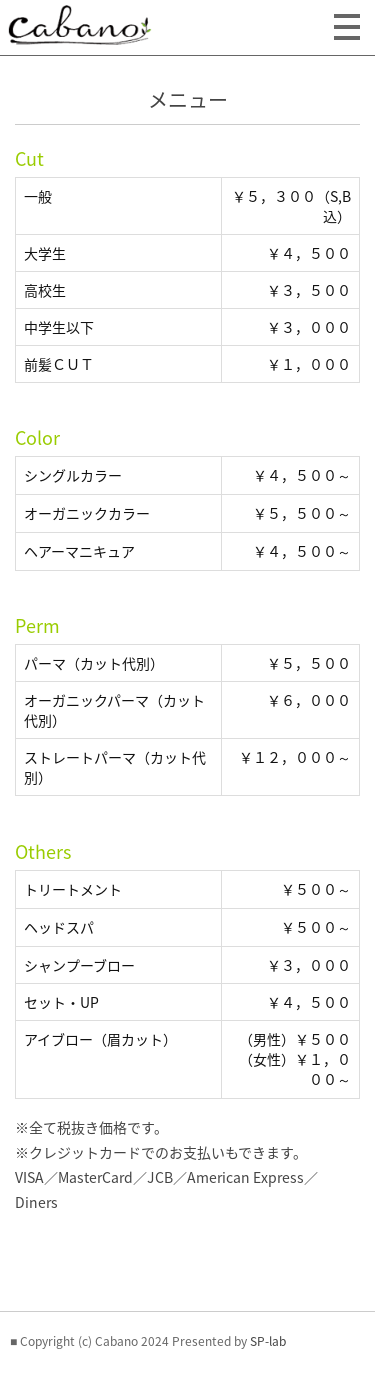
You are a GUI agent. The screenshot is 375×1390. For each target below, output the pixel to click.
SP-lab (268, 1341)
